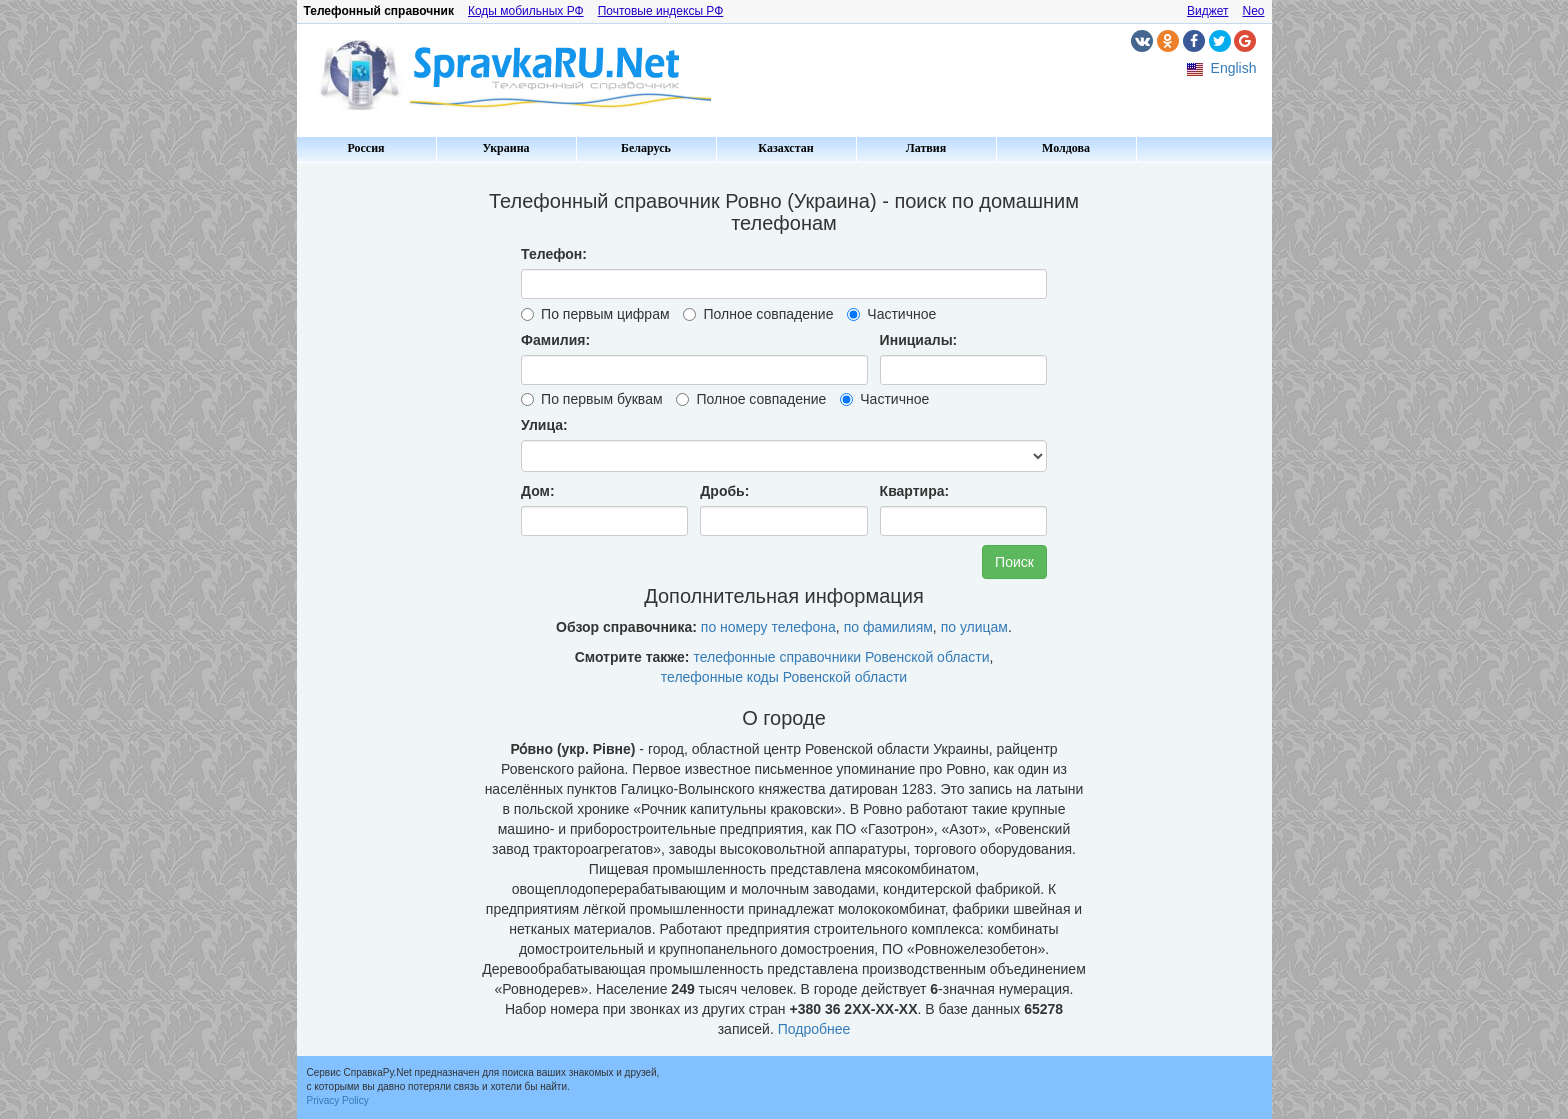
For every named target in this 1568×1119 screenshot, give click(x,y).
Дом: (538, 491)
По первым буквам (591, 399)
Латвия (926, 148)
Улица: (544, 425)
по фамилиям (888, 627)
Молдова (1066, 148)
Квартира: (915, 491)
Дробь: (724, 491)
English (1234, 68)
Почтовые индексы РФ (661, 11)
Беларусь (646, 148)
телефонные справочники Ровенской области (841, 657)
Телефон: (554, 254)
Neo (1253, 11)
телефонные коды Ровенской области (784, 677)
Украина (505, 148)
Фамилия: (555, 340)
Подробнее (814, 1029)
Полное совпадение (758, 314)
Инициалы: (919, 340)
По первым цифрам (595, 314)
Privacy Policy (338, 1100)
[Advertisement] (382, 470)
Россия (365, 148)
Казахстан (785, 148)
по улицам (974, 627)
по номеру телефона (768, 627)
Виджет (1208, 11)
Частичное (891, 314)
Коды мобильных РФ (526, 11)
